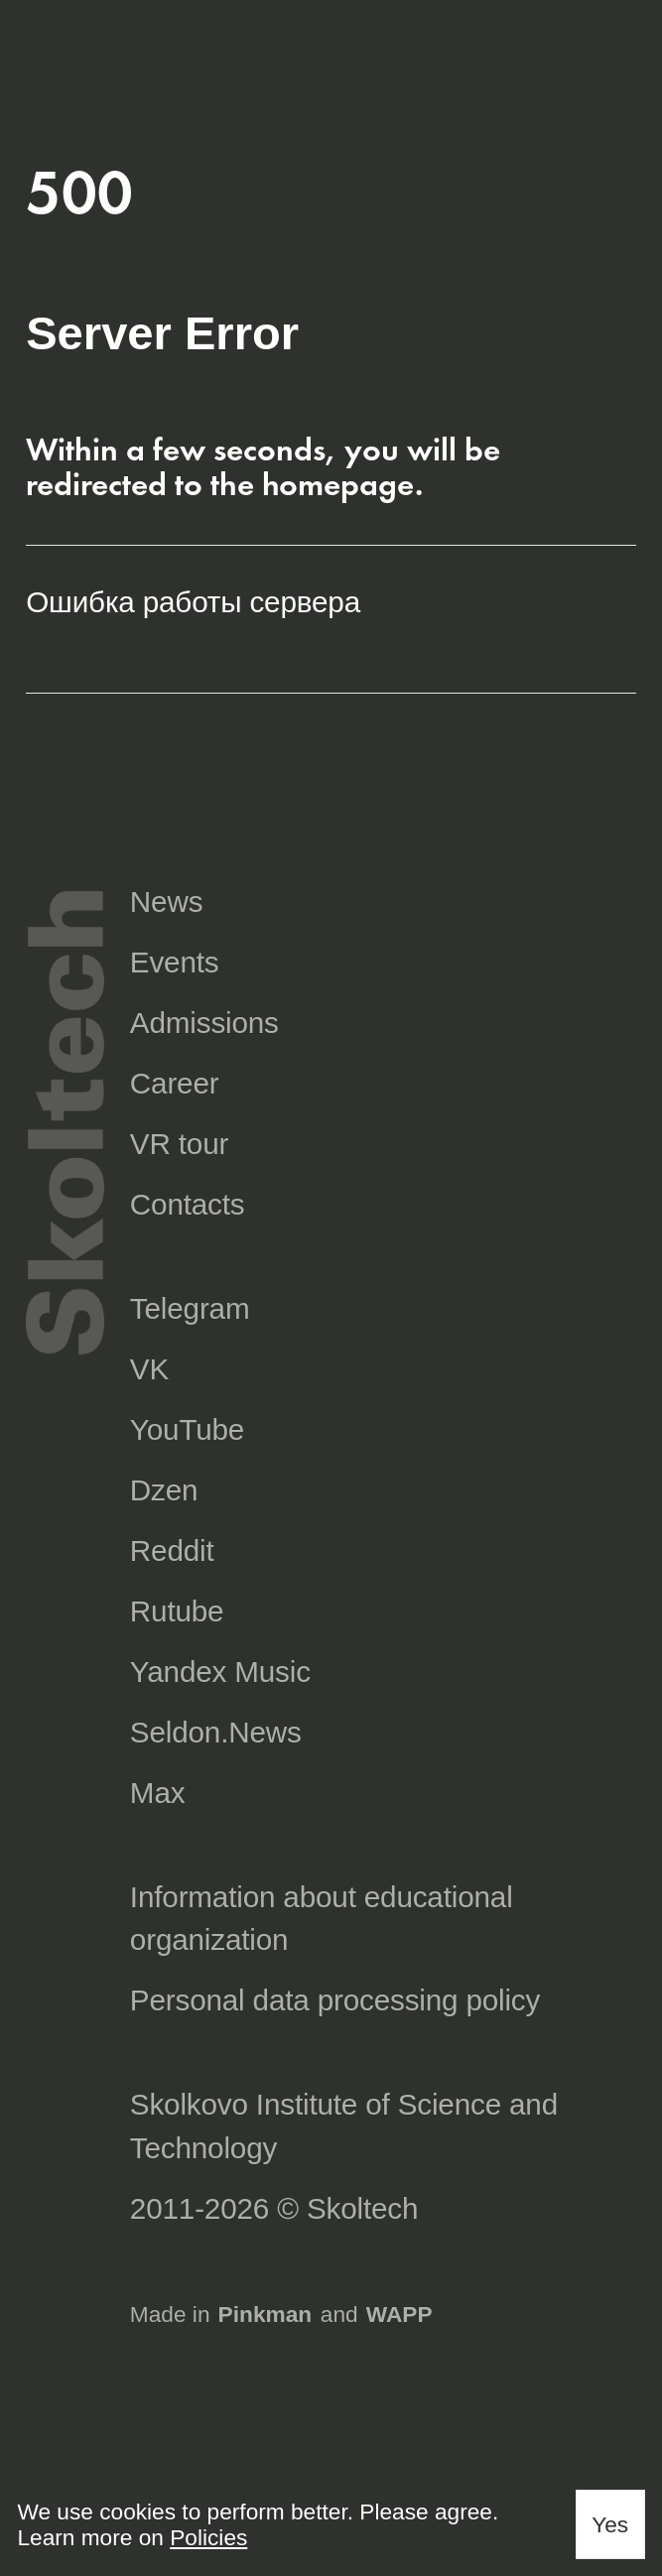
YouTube (187, 1429)
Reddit (172, 1550)
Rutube (177, 1611)
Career (174, 1083)
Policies (208, 2537)
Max (158, 1792)
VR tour (179, 1143)
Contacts (187, 1204)
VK (149, 1368)
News (166, 901)
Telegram (190, 1308)
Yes (610, 2524)
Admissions (204, 1022)
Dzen (164, 1490)
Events (174, 962)
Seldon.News (216, 1732)
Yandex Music (220, 1671)
